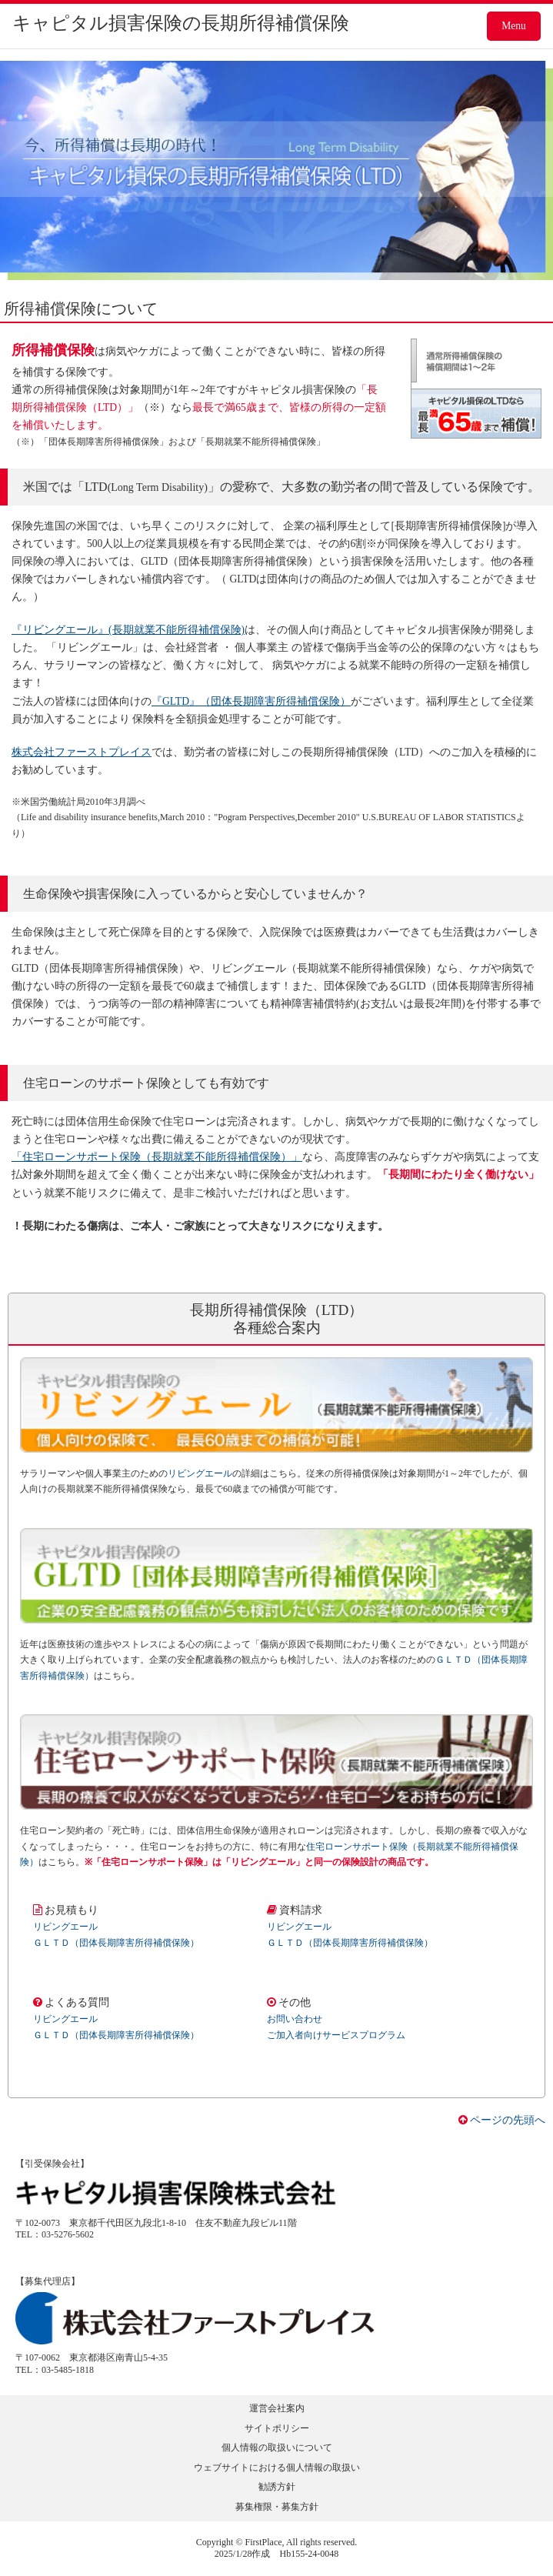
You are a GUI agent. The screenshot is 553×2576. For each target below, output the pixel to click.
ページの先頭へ (502, 2120)
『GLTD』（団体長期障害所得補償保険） (251, 701)
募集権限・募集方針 (276, 2506)
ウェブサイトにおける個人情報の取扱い (277, 2467)
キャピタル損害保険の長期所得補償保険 (180, 23)
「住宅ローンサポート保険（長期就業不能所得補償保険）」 (157, 1157)
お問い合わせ (294, 2019)
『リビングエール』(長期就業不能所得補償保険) (128, 630)
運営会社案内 (277, 2408)
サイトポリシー (277, 2428)
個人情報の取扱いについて (277, 2447)
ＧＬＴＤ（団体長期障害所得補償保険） (116, 1942)
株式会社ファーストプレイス (82, 752)
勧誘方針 (276, 2486)
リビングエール (200, 1473)
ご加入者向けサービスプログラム (336, 2035)
